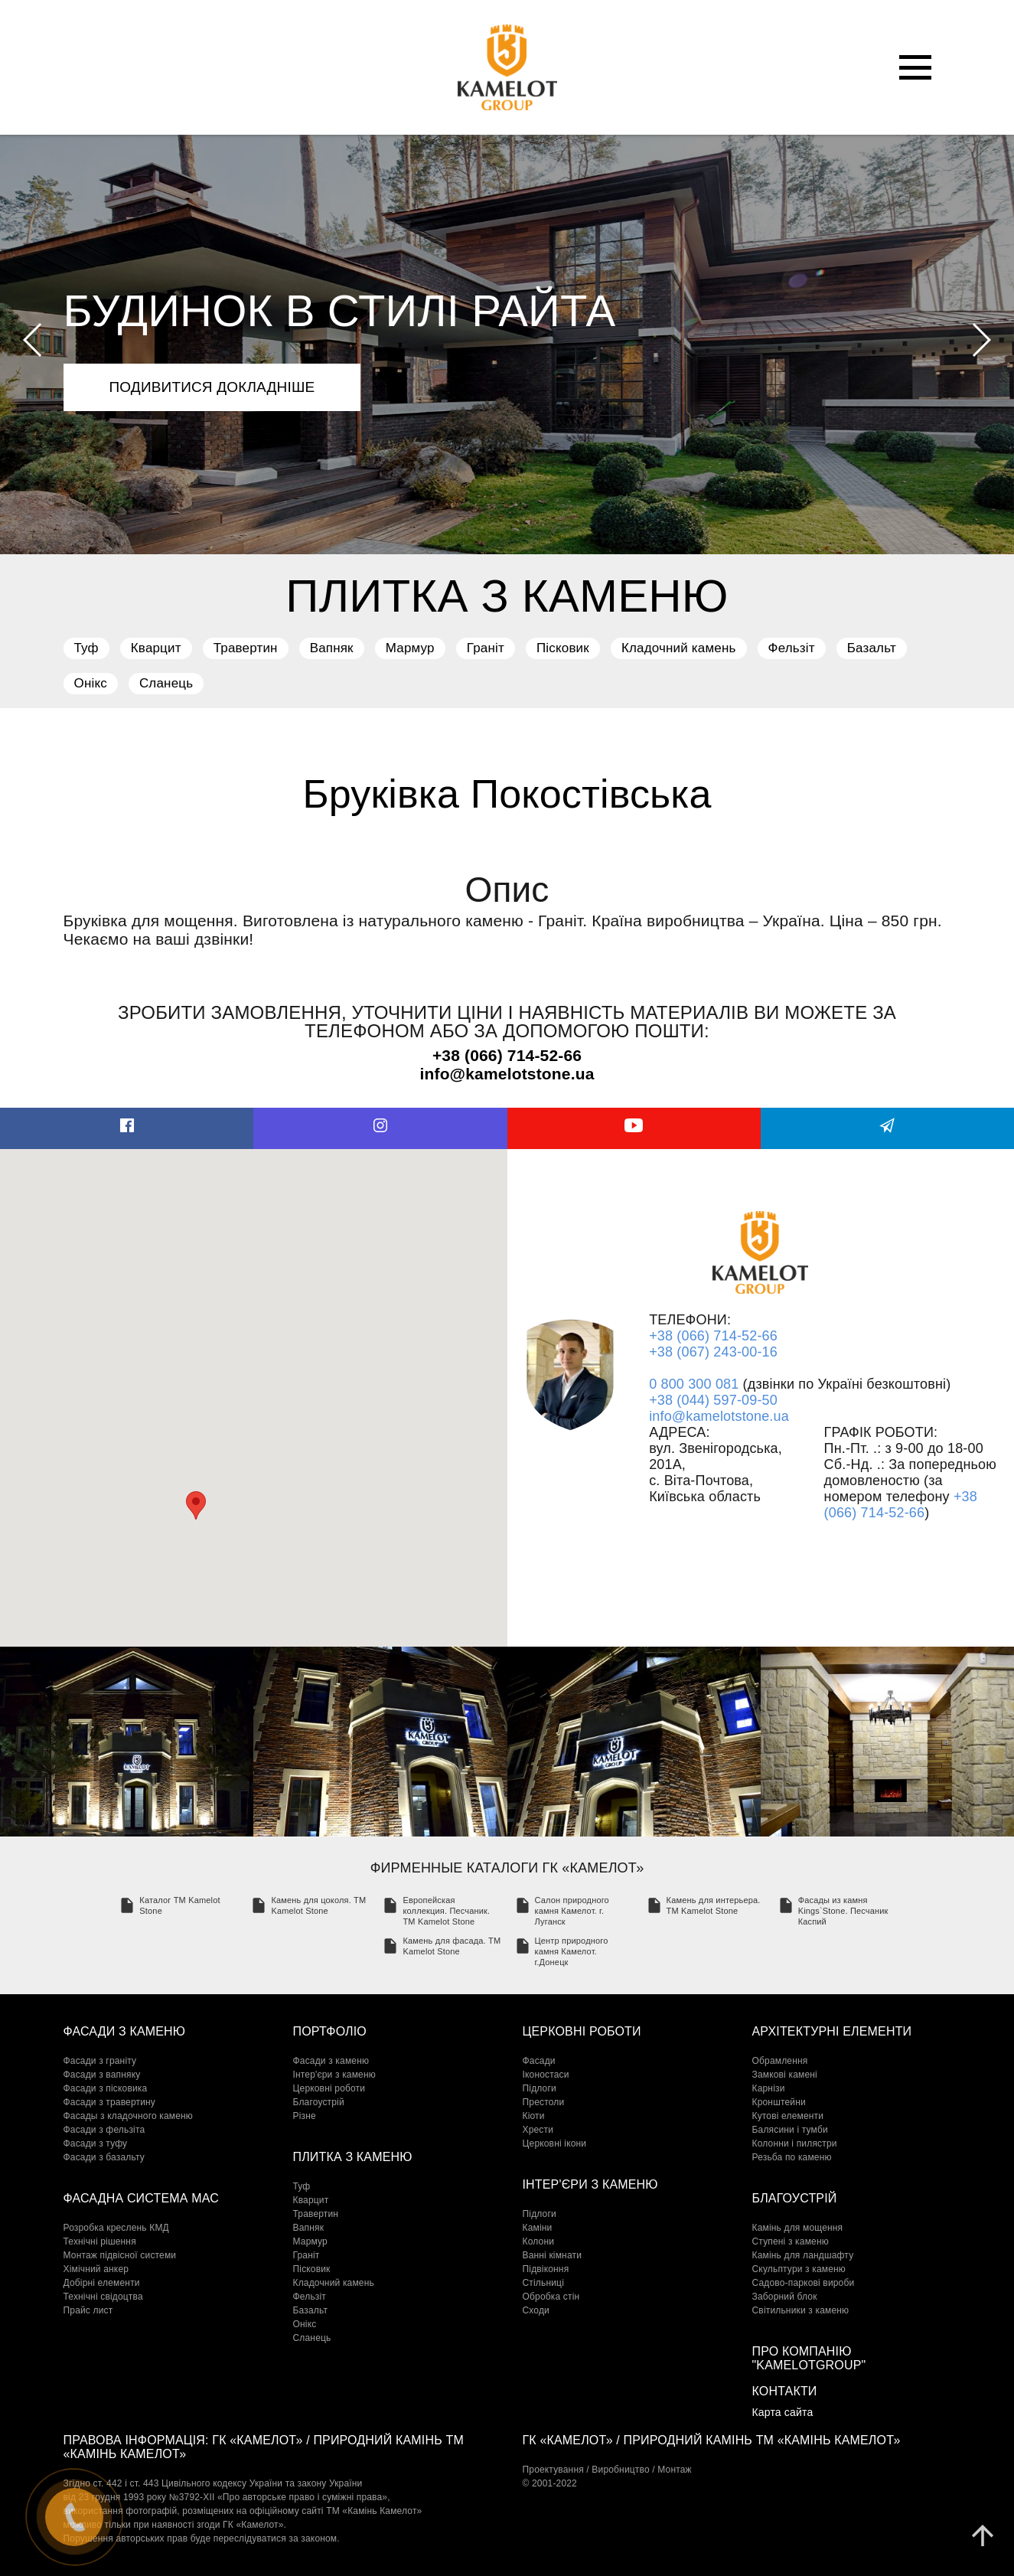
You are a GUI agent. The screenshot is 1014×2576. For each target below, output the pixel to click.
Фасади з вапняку (102, 2074)
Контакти (784, 2391)
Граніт (485, 648)
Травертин (246, 648)
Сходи (536, 2310)
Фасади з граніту (100, 2060)
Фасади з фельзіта (104, 2129)
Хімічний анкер (96, 2269)
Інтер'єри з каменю (334, 2074)
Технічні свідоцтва (103, 2296)
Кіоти (534, 2116)
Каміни (538, 2227)
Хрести (538, 2129)
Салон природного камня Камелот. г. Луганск (572, 1910)
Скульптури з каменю (799, 2269)
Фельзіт (791, 648)
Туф (86, 648)
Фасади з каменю (125, 2031)
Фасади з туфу (96, 2143)
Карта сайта (782, 2412)
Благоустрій (318, 2102)
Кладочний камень (678, 648)
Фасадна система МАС (141, 2198)
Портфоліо (330, 2031)
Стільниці (543, 2282)
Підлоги (539, 2088)
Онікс (90, 683)
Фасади (539, 2060)
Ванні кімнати (552, 2255)
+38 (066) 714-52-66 (713, 1336)
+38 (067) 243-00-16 (713, 1352)
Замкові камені (784, 2074)
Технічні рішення (100, 2241)
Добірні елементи (102, 2282)
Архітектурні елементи (832, 2031)
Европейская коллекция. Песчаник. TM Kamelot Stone (446, 1910)
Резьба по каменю (792, 2157)
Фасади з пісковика (106, 2088)
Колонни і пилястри (794, 2143)
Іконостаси (546, 2074)
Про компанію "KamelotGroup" (809, 2358)
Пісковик (562, 648)
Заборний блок (784, 2296)
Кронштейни (779, 2102)
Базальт (871, 648)
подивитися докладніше (212, 387)
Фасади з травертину (110, 2102)
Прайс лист (88, 2310)
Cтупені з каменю (790, 2241)
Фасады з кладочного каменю (129, 2116)
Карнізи (768, 2088)
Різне (304, 2116)
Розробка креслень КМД (116, 2227)
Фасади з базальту (104, 2157)
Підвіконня (546, 2269)
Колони (539, 2241)
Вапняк (332, 648)
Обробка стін (551, 2296)
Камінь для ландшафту (803, 2255)
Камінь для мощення (797, 2227)
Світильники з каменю (800, 2310)
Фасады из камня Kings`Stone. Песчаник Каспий (843, 1910)
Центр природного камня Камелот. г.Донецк (571, 1951)
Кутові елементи (788, 2116)
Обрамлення (780, 2060)
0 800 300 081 (693, 1384)
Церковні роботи (329, 2088)
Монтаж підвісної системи (120, 2255)
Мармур (410, 648)
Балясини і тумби (790, 2129)
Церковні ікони (555, 2143)
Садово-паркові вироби (803, 2282)
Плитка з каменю (352, 2156)
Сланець (166, 683)
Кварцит (156, 648)
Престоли (544, 2102)
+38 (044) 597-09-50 (713, 1400)
